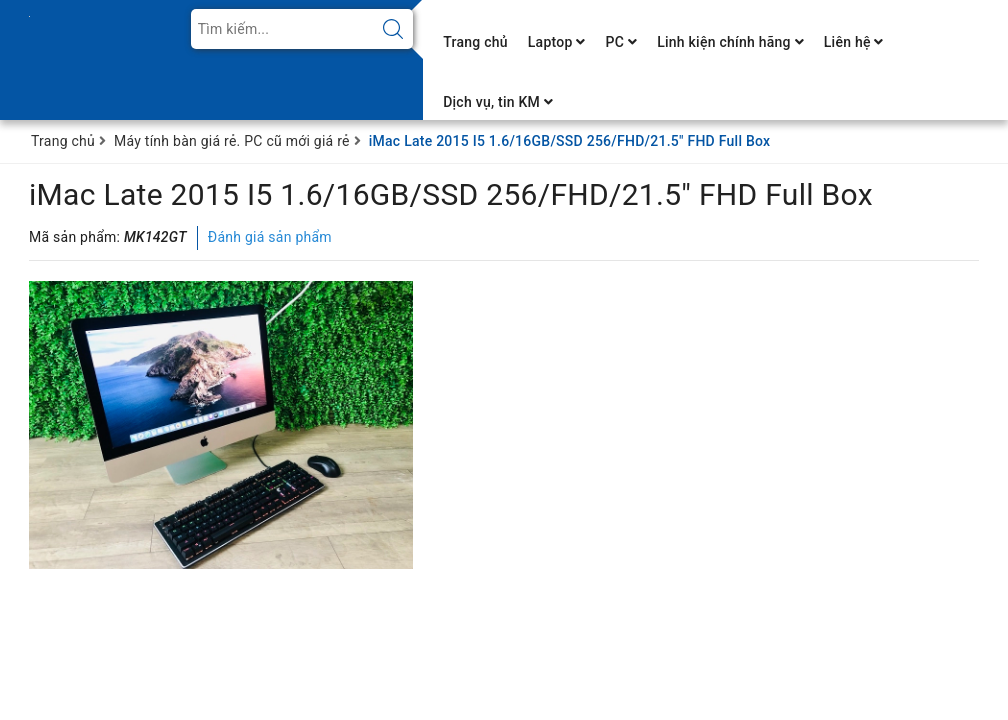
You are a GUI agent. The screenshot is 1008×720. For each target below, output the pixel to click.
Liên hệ (854, 42)
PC (622, 42)
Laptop (557, 42)
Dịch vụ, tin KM (498, 102)
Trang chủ (475, 42)
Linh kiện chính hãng (730, 42)
